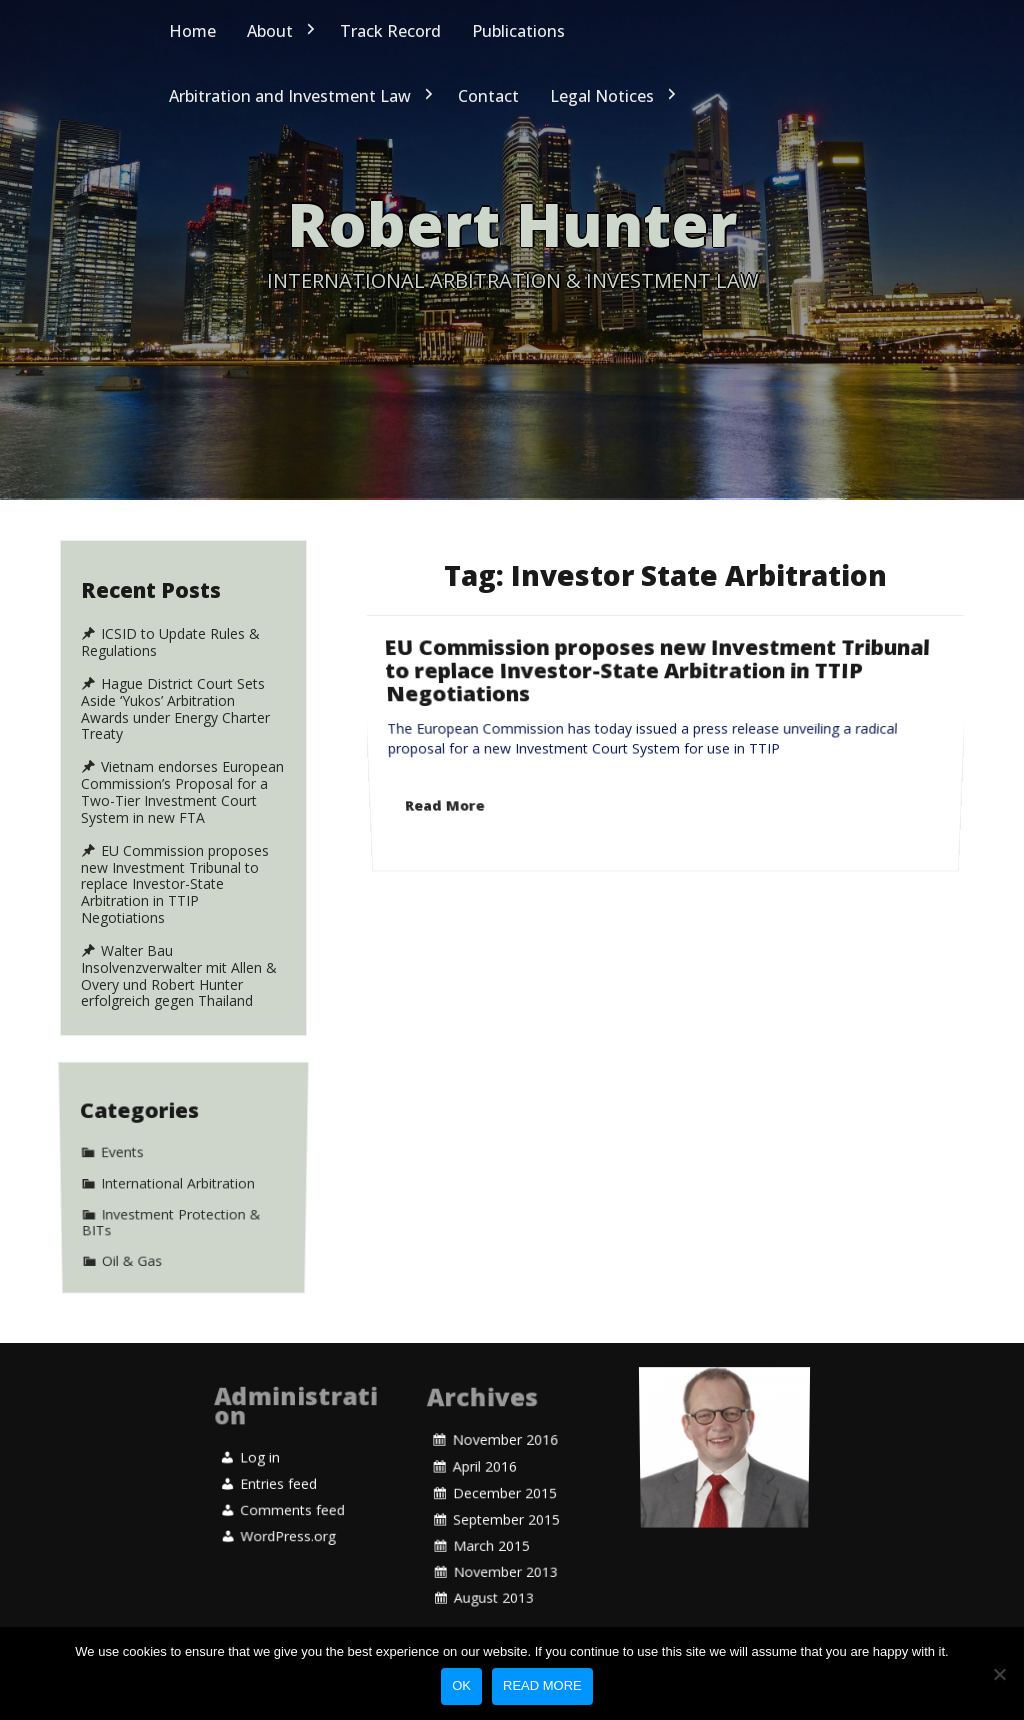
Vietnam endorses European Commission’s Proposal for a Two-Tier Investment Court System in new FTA (182, 792)
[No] (999, 1674)
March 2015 (491, 1513)
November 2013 (505, 1520)
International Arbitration (178, 1180)
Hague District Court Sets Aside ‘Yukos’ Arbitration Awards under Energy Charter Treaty (175, 709)
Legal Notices (602, 96)
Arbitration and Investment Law (290, 96)
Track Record (390, 31)
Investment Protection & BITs (171, 1190)
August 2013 (494, 1526)
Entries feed (278, 1474)
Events (122, 1173)
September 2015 (506, 1507)
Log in (259, 1467)
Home (192, 31)
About (270, 31)
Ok (461, 1685)
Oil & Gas (132, 1200)
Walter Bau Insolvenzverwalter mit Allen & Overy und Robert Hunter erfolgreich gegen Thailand (179, 976)
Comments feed (292, 1481)
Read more (542, 1685)
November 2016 (505, 1487)
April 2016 (483, 1493)
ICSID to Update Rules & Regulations (170, 642)
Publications (518, 31)
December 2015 (504, 1500)
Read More (449, 760)
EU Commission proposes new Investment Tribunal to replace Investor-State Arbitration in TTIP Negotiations (657, 725)
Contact (488, 96)
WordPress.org (288, 1487)
